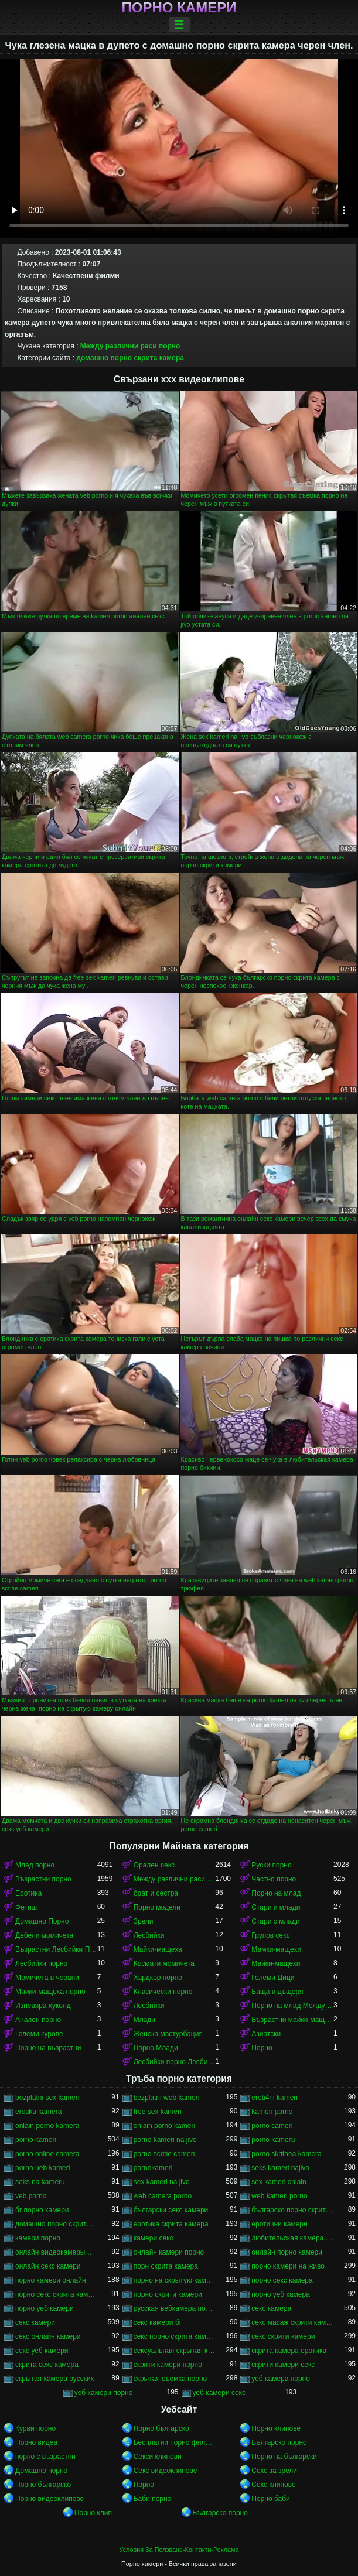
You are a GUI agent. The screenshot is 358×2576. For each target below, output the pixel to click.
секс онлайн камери (48, 2336)
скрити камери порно (168, 2365)
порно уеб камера (280, 2294)
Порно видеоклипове (49, 2499)
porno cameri (271, 2126)
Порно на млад (276, 1893)
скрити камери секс (283, 2365)
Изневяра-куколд (43, 2006)
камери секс (153, 2238)
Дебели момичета (44, 1935)
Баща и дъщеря (277, 1991)
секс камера (271, 2308)
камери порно (37, 2238)
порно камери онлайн (50, 2280)
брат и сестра (156, 1893)
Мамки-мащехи (276, 1949)
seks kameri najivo (280, 2168)
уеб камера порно (280, 2379)
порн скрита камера (166, 2266)
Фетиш (26, 1907)
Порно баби (270, 2499)
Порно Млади (156, 2048)
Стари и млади (275, 1907)
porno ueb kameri (42, 2168)
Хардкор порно (158, 1977)
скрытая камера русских (54, 2379)
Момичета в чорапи (47, 1977)
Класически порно (163, 1991)
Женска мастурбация (168, 2034)
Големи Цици (272, 1977)
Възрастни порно (43, 1879)
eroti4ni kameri (274, 2097)
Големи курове (39, 2034)
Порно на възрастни (48, 2048)
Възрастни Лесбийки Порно (56, 1949)
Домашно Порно (42, 1921)
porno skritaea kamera (286, 2154)
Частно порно (273, 1879)
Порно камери (179, 7)
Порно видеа (36, 2442)
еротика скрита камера (171, 2224)
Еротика (28, 1893)
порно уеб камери (44, 2308)
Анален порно (38, 2020)
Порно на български (284, 2456)
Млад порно (34, 1865)
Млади (144, 2020)
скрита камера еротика (288, 2350)
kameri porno (271, 2112)
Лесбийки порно (41, 1963)
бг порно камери (42, 2210)
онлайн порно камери (286, 2252)
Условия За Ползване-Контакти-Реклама (179, 2549)
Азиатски (266, 2034)
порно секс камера (281, 2280)
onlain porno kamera (47, 2126)
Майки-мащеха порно (50, 1991)
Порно (261, 2048)
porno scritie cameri (164, 2154)
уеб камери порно (103, 2393)
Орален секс (154, 1865)
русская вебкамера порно (175, 2308)
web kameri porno (279, 2196)
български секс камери (171, 2210)
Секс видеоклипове (165, 2470)
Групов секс (270, 1935)
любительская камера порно (292, 2238)
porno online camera (47, 2154)
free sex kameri (158, 2112)
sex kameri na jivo (162, 2182)
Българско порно (278, 2442)
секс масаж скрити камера (292, 2322)
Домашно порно (41, 2470)
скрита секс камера (47, 2365)
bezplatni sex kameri (47, 2097)
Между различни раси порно (130, 346)
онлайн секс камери (48, 2266)
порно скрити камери (168, 2294)
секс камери (35, 2322)
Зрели (144, 1921)
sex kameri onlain (278, 2182)
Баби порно (153, 2499)
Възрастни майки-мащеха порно (292, 2020)
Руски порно (271, 1865)
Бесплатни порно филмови (175, 2442)
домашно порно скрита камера (129, 358)
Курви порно (35, 2428)
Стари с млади (275, 1921)
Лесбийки (149, 1935)
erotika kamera (38, 2112)
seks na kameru (40, 2182)
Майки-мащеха (158, 1949)
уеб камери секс (219, 2393)
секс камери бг (158, 2322)
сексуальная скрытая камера (175, 2350)
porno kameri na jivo (165, 2140)
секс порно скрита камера (175, 2336)
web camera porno (163, 2196)
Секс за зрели (274, 2470)
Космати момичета (164, 1963)
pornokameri (153, 2168)
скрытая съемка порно (170, 2379)
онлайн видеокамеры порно (56, 2252)
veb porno (30, 2196)
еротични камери (279, 2224)
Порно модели (157, 1907)
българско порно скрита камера (292, 2210)
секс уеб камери (42, 2350)
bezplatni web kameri (167, 2097)
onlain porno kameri (164, 2126)
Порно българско (161, 2428)
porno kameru (273, 2140)
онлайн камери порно (169, 2252)
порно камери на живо (288, 2266)
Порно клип (93, 2513)
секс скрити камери (283, 2336)
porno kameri (35, 2140)
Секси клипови (158, 2456)
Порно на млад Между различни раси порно (292, 2006)
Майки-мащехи (275, 1963)
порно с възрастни (45, 2456)
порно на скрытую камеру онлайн (175, 2280)
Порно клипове (276, 2428)
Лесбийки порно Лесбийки (175, 2062)
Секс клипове (273, 2485)
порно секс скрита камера (56, 2294)
